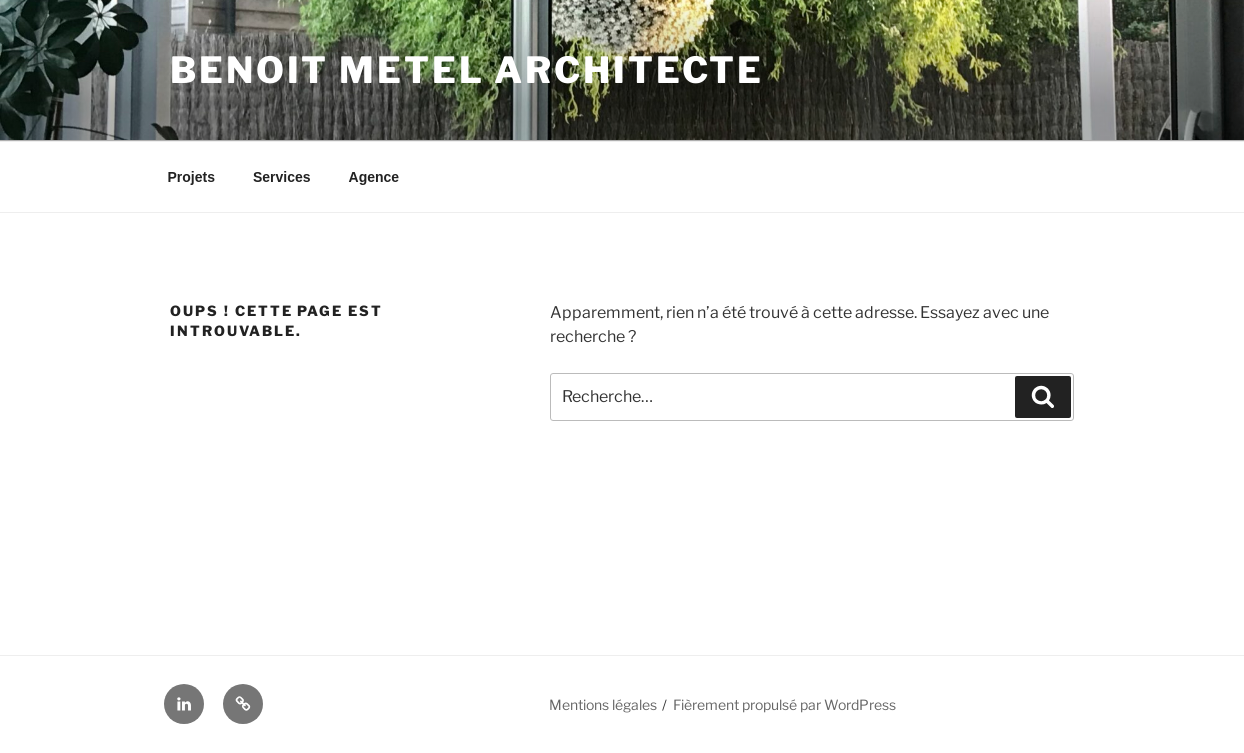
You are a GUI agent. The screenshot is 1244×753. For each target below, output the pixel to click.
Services (282, 177)
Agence (374, 177)
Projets (191, 177)
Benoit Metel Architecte (467, 70)
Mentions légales (603, 704)
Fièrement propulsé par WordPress (784, 704)
